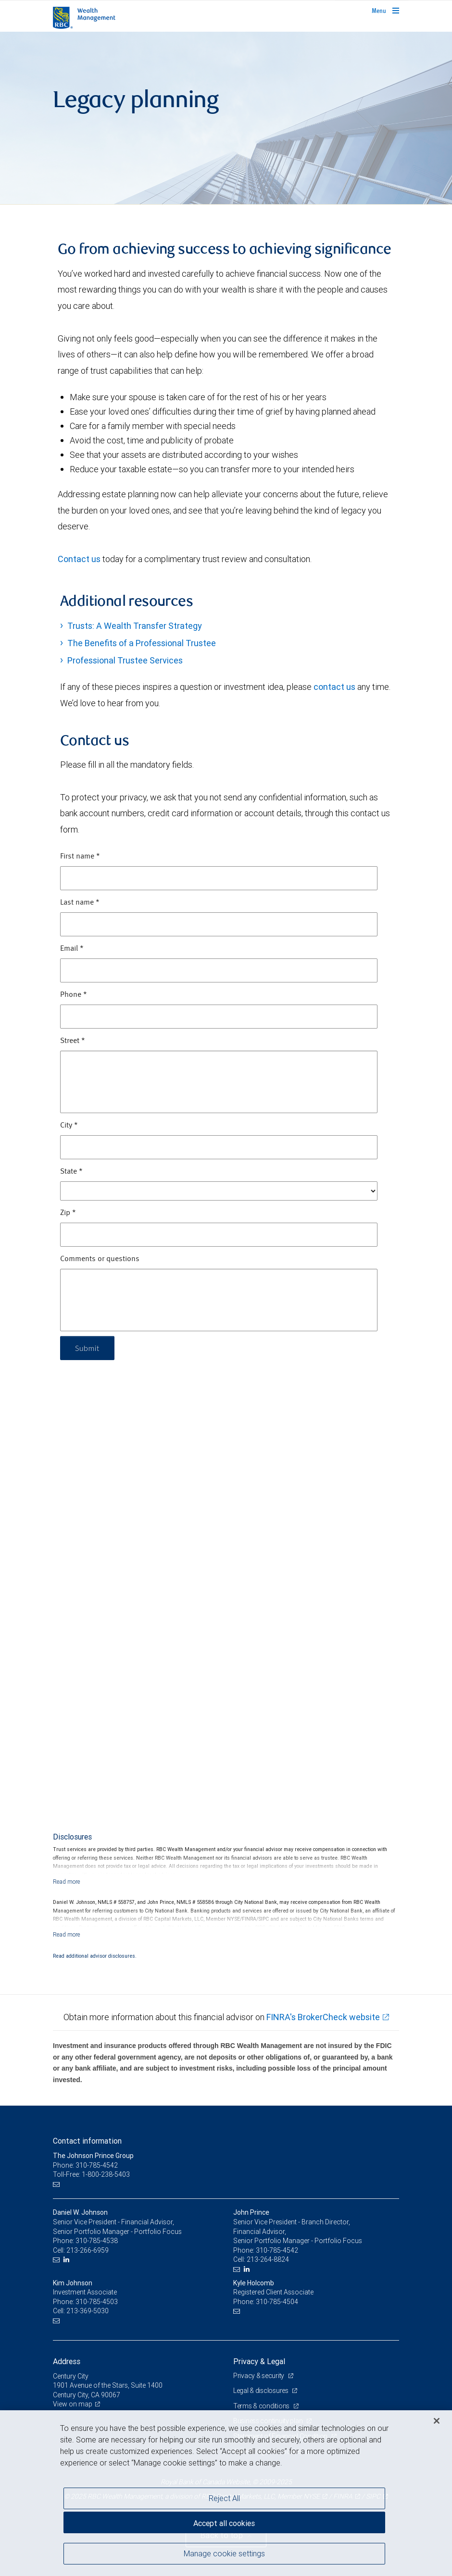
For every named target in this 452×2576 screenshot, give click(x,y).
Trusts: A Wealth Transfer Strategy (134, 625)
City (69, 1125)
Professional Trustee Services (125, 660)
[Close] (436, 2420)
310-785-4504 (277, 2301)
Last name (80, 903)
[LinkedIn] (67, 2259)
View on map (72, 2404)
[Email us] (57, 2184)
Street (72, 1041)
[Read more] (66, 1881)
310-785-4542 (277, 2250)
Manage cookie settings (224, 2553)
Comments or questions (99, 1259)
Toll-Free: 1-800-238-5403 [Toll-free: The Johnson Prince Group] (91, 2174)
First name (80, 856)
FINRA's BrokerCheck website (323, 2017)
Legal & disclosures (261, 2390)
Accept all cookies (224, 2523)
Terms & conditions (262, 2406)
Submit (87, 1347)
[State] (218, 1191)
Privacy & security (259, 2375)
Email (72, 949)
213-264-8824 (268, 2259)
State (71, 1172)
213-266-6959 (87, 2250)
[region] (226, 2493)
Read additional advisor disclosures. (95, 1955)
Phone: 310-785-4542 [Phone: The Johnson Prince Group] (85, 2165)
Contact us (79, 558)
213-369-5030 (87, 2310)
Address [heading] (66, 2361)
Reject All (224, 2498)
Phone (73, 995)
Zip (68, 1213)
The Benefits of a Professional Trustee (141, 643)
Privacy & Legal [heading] (259, 2361)
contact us (334, 686)
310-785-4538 (96, 2240)
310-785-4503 (96, 2301)
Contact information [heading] (87, 2141)
